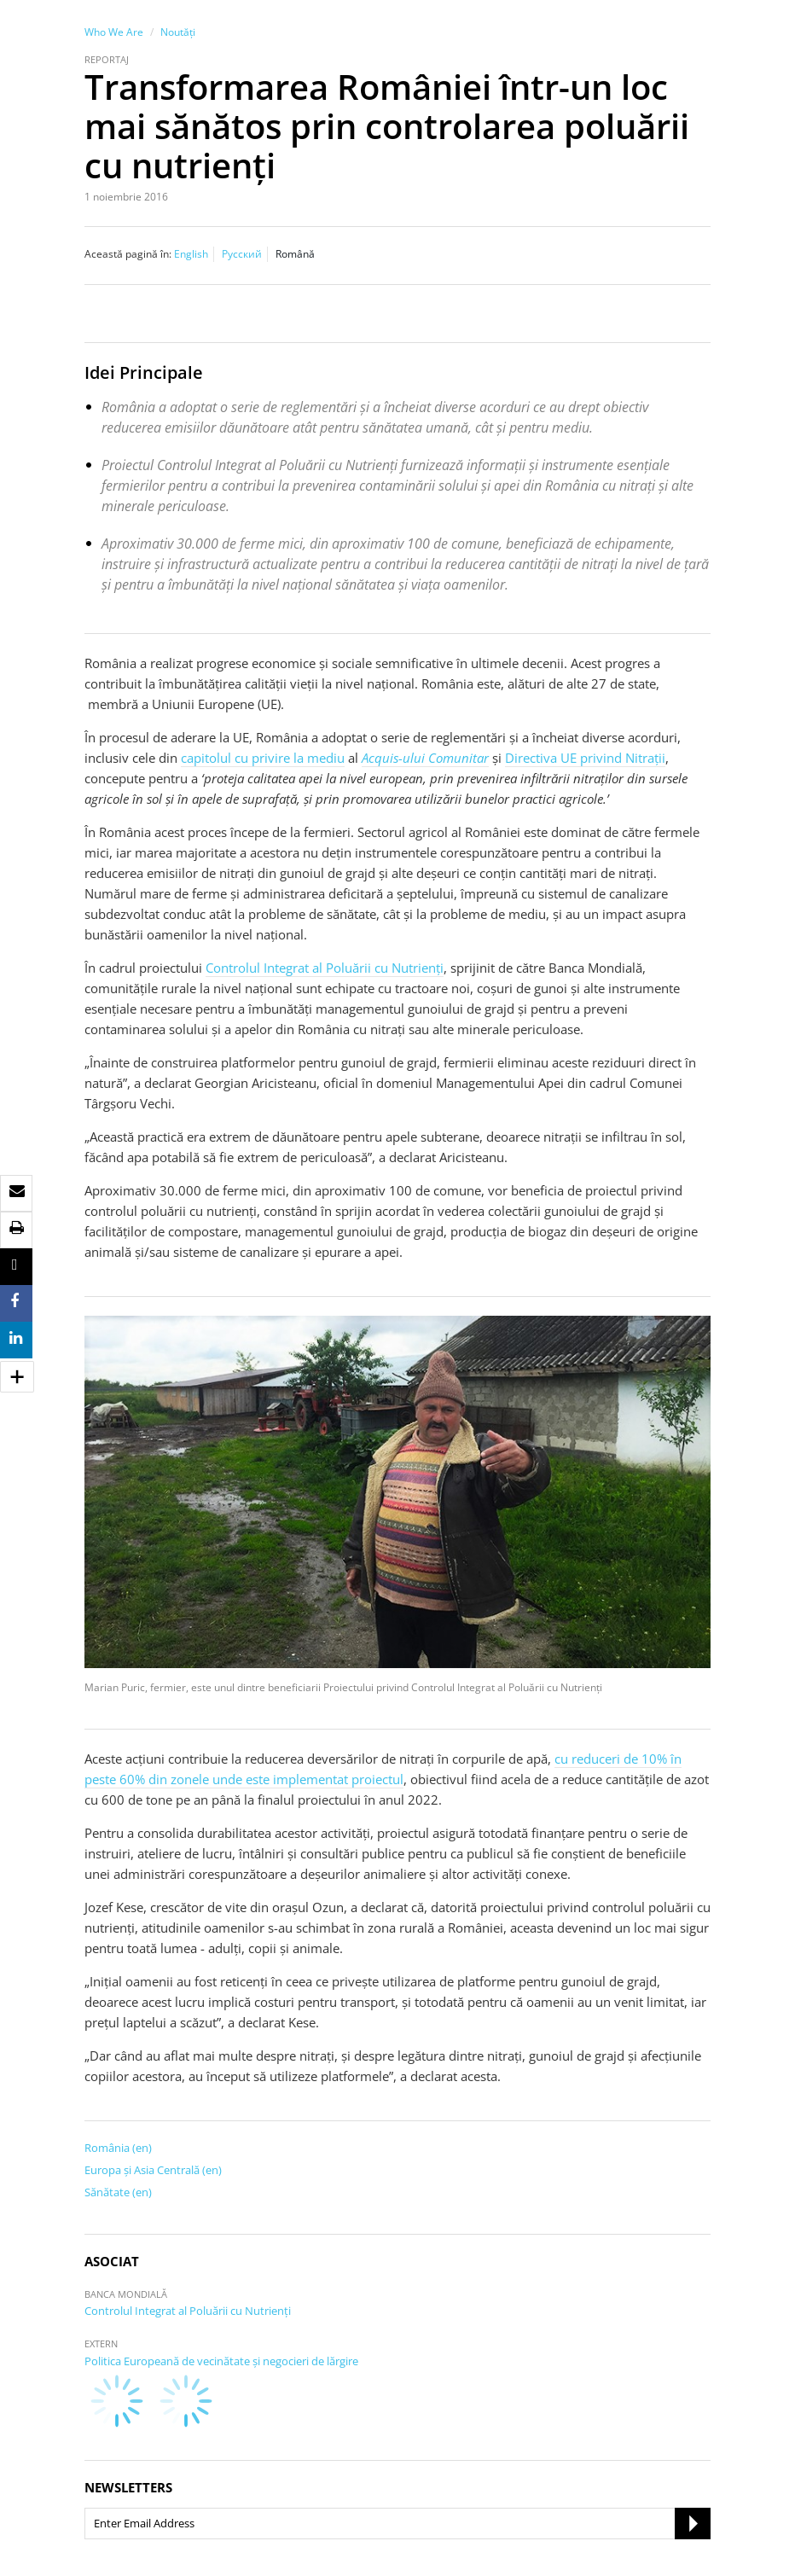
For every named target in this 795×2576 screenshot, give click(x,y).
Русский (242, 254)
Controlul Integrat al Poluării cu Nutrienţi (325, 967)
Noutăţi (177, 32)
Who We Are (113, 32)
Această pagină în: (127, 254)
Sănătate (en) (118, 2192)
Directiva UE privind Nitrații (585, 757)
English (191, 254)
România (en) (118, 2147)
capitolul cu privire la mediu (263, 757)
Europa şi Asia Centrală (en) (153, 2170)
